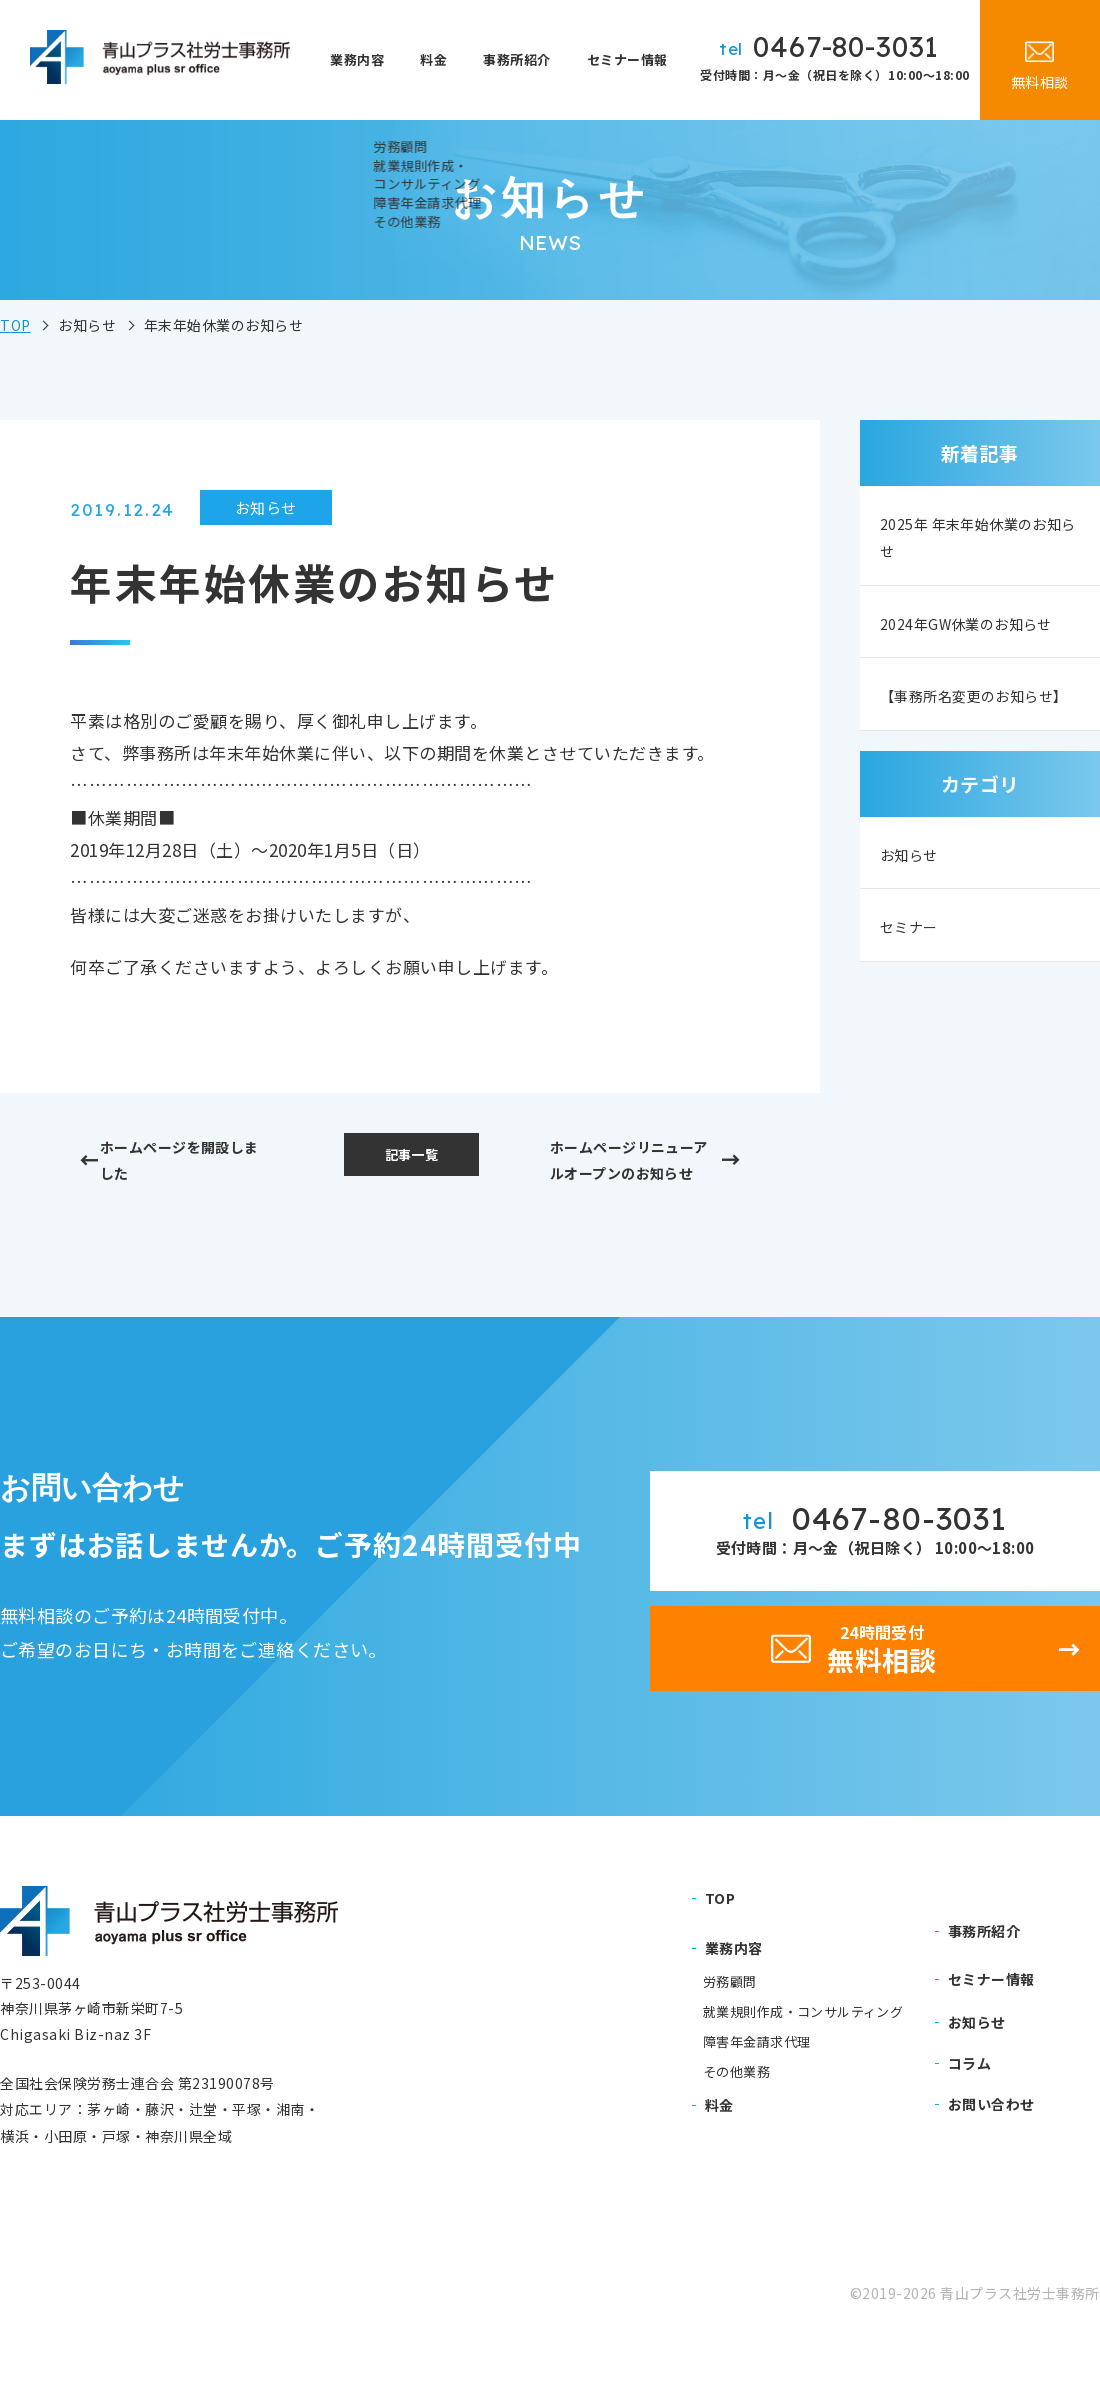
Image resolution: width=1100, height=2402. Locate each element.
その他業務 (736, 2126)
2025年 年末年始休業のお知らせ (971, 537)
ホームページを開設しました (192, 1164)
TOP (15, 325)
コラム (969, 2117)
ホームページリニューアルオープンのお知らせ (628, 1181)
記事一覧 (411, 1157)
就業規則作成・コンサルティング (803, 2066)
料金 (449, 59)
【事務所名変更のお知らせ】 (976, 749)
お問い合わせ (991, 2158)
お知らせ (915, 924)
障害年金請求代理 (756, 2096)
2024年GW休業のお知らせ (974, 643)
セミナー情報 (629, 59)
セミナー (915, 998)
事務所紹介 (524, 59)
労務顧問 (730, 2036)
